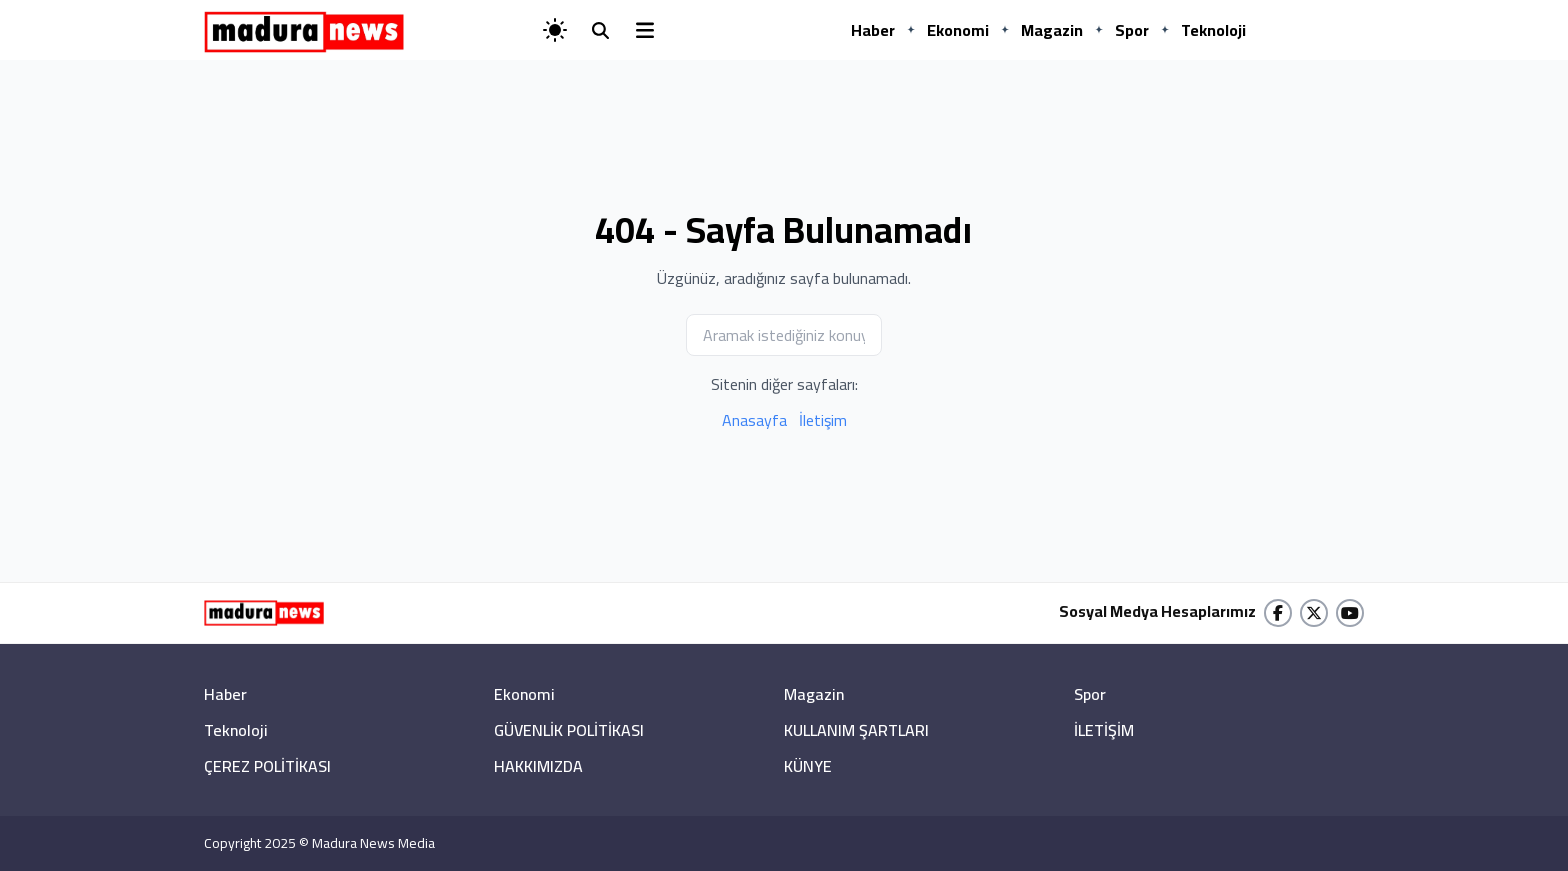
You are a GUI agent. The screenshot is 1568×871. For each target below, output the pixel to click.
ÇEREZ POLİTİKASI (267, 766)
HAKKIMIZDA (538, 766)
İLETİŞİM (1104, 730)
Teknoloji (1213, 30)
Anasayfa (754, 420)
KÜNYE (808, 766)
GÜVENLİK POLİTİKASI (569, 730)
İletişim (823, 420)
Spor (1132, 30)
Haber (873, 30)
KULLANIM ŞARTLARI (856, 730)
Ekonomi (958, 30)
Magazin (1052, 30)
